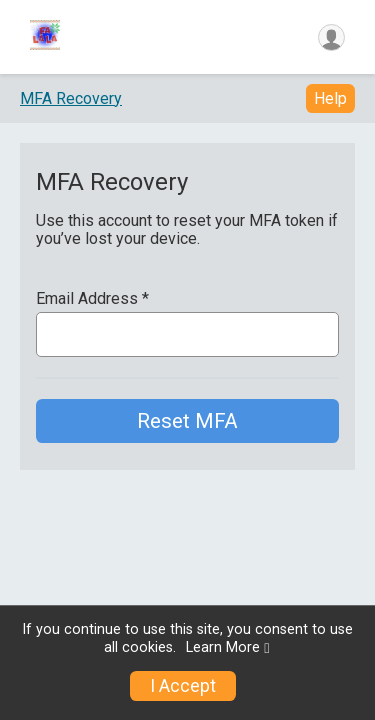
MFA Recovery (71, 98)
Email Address (92, 299)
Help (330, 98)
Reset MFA (187, 421)
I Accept (183, 686)
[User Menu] (331, 37)
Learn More (223, 647)
